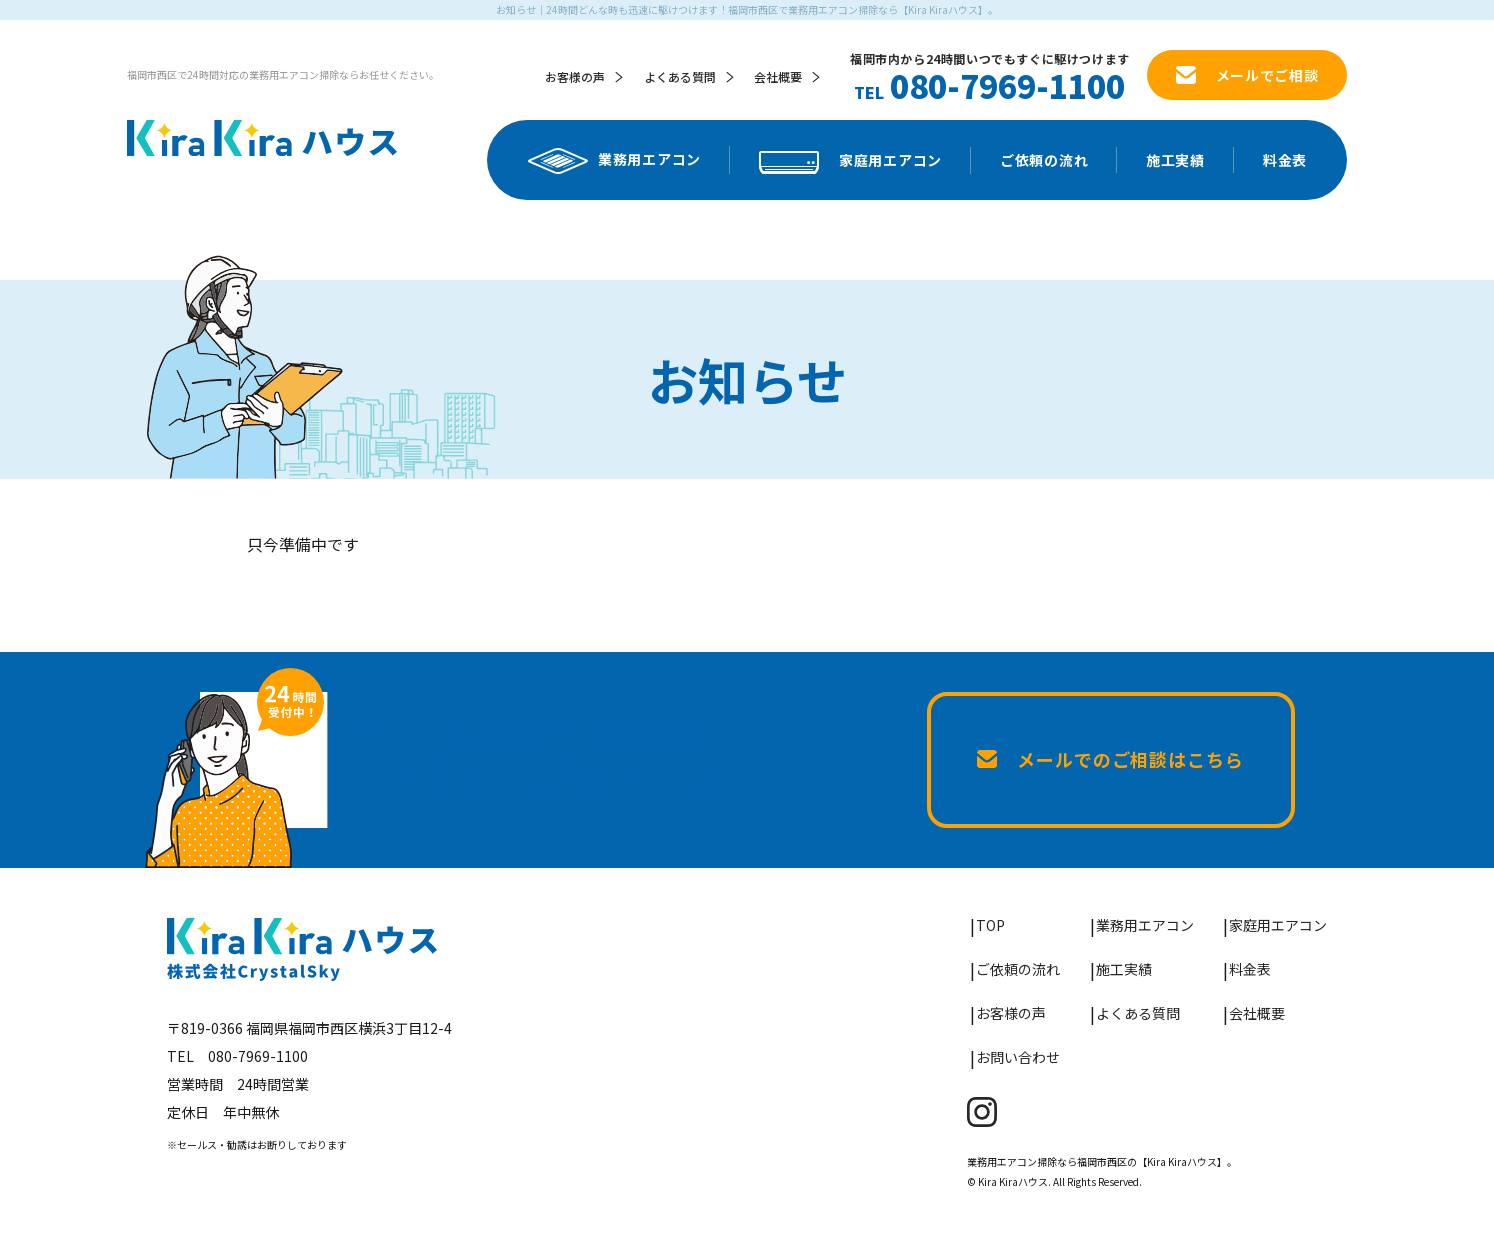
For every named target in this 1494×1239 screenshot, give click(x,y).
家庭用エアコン (850, 162)
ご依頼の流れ (1044, 160)
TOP (990, 925)
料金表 (1285, 160)
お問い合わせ (1018, 1057)
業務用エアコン (614, 161)
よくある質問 (680, 76)
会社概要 (778, 76)
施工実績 (1175, 160)
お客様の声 (575, 76)
